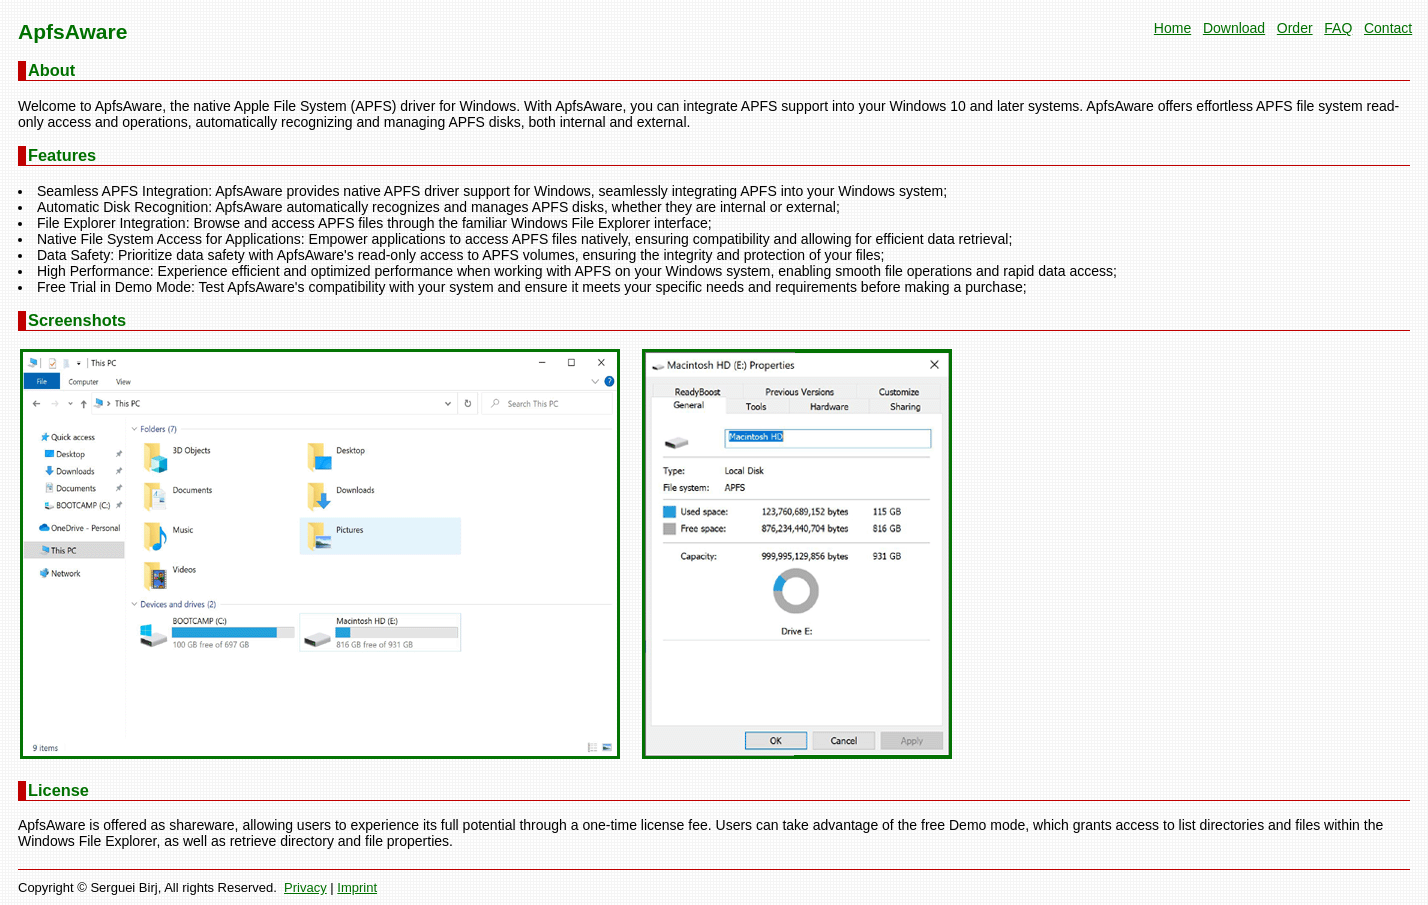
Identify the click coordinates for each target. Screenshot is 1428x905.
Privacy (305, 887)
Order (1295, 28)
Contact (1388, 28)
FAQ (1338, 28)
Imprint (357, 887)
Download (1234, 28)
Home (1172, 28)
